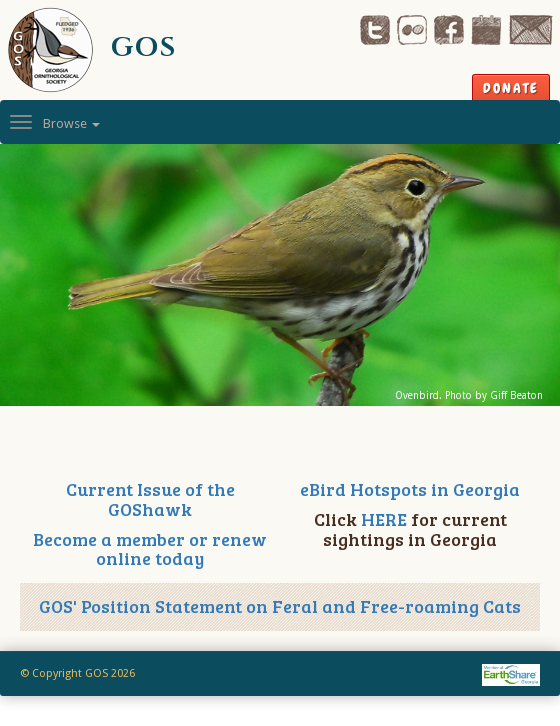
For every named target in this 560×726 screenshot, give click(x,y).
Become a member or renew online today (150, 549)
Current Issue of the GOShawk (150, 499)
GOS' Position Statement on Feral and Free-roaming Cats (280, 606)
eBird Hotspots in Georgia (410, 489)
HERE (384, 519)
